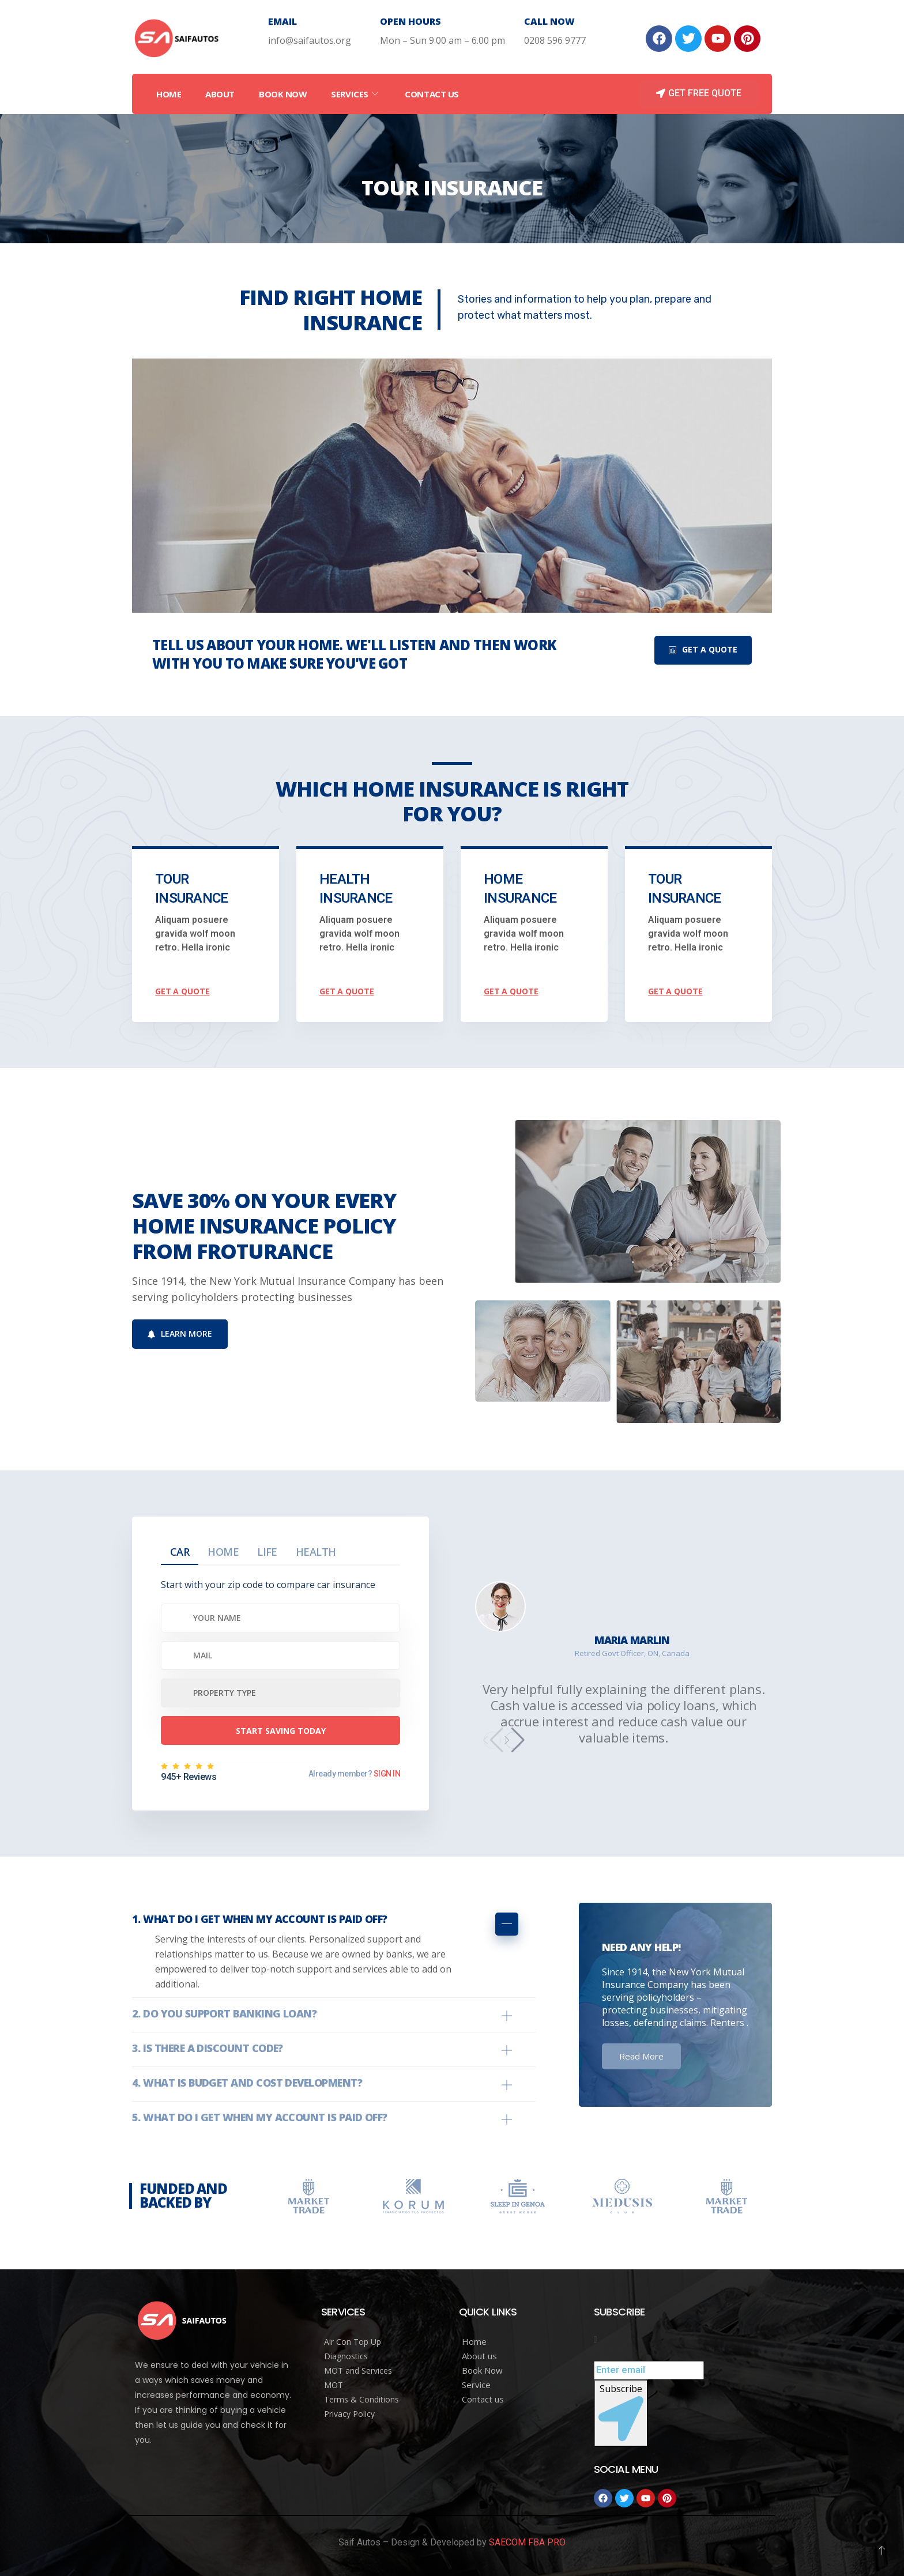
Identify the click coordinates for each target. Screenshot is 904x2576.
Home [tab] (223, 1552)
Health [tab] (316, 1552)
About (220, 94)
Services (356, 94)
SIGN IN (386, 1773)
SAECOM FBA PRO (527, 2542)
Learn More (180, 1333)
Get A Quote (703, 649)
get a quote (182, 991)
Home (168, 94)
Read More (641, 2056)
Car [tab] (179, 1552)
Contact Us (432, 94)
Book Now (283, 94)
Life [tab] (267, 1552)
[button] (513, 1740)
